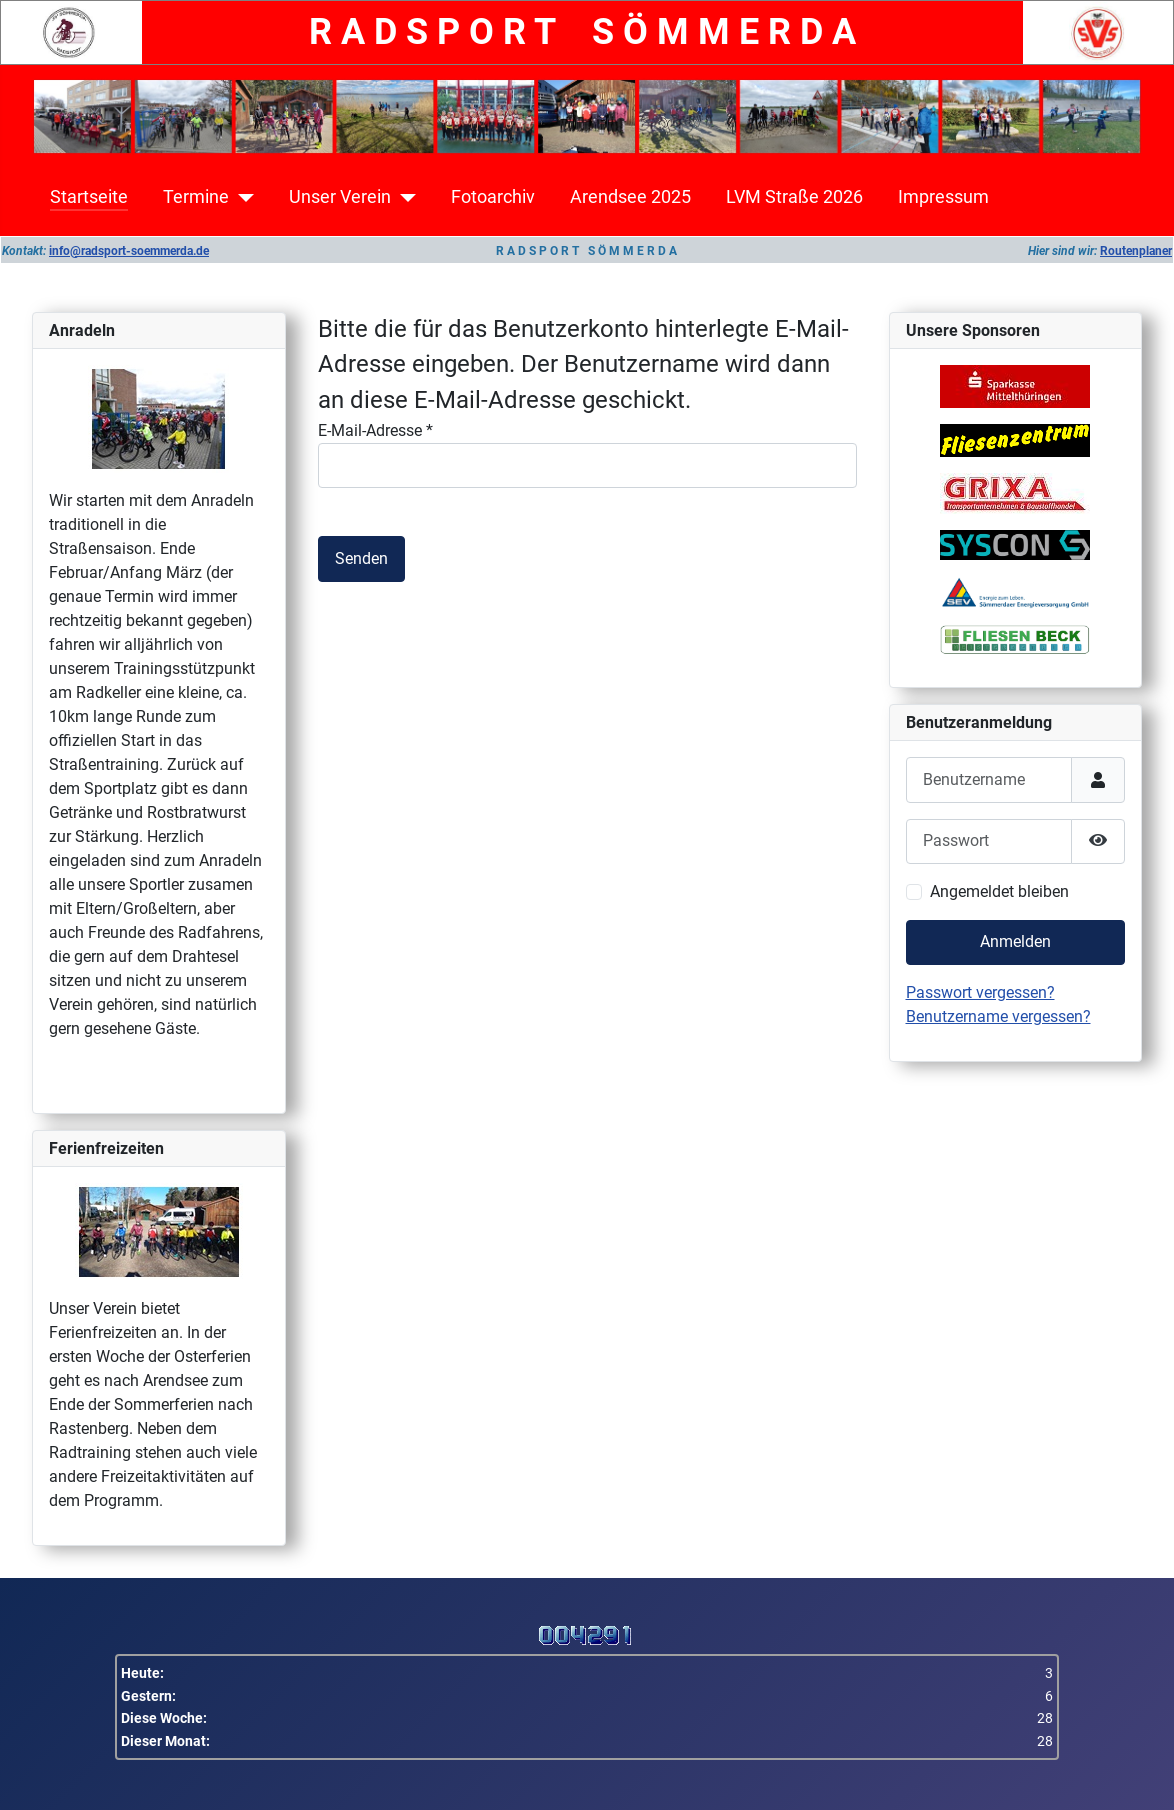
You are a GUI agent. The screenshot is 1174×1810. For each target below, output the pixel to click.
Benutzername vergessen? (998, 1016)
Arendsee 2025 (630, 197)
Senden (361, 558)
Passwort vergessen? (980, 992)
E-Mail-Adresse (375, 430)
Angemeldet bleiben (999, 891)
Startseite (89, 197)
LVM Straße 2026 (794, 197)
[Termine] (241, 197)
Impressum (943, 197)
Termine (196, 197)
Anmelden (1015, 941)
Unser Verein (340, 197)
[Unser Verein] (403, 197)
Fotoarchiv (493, 197)
